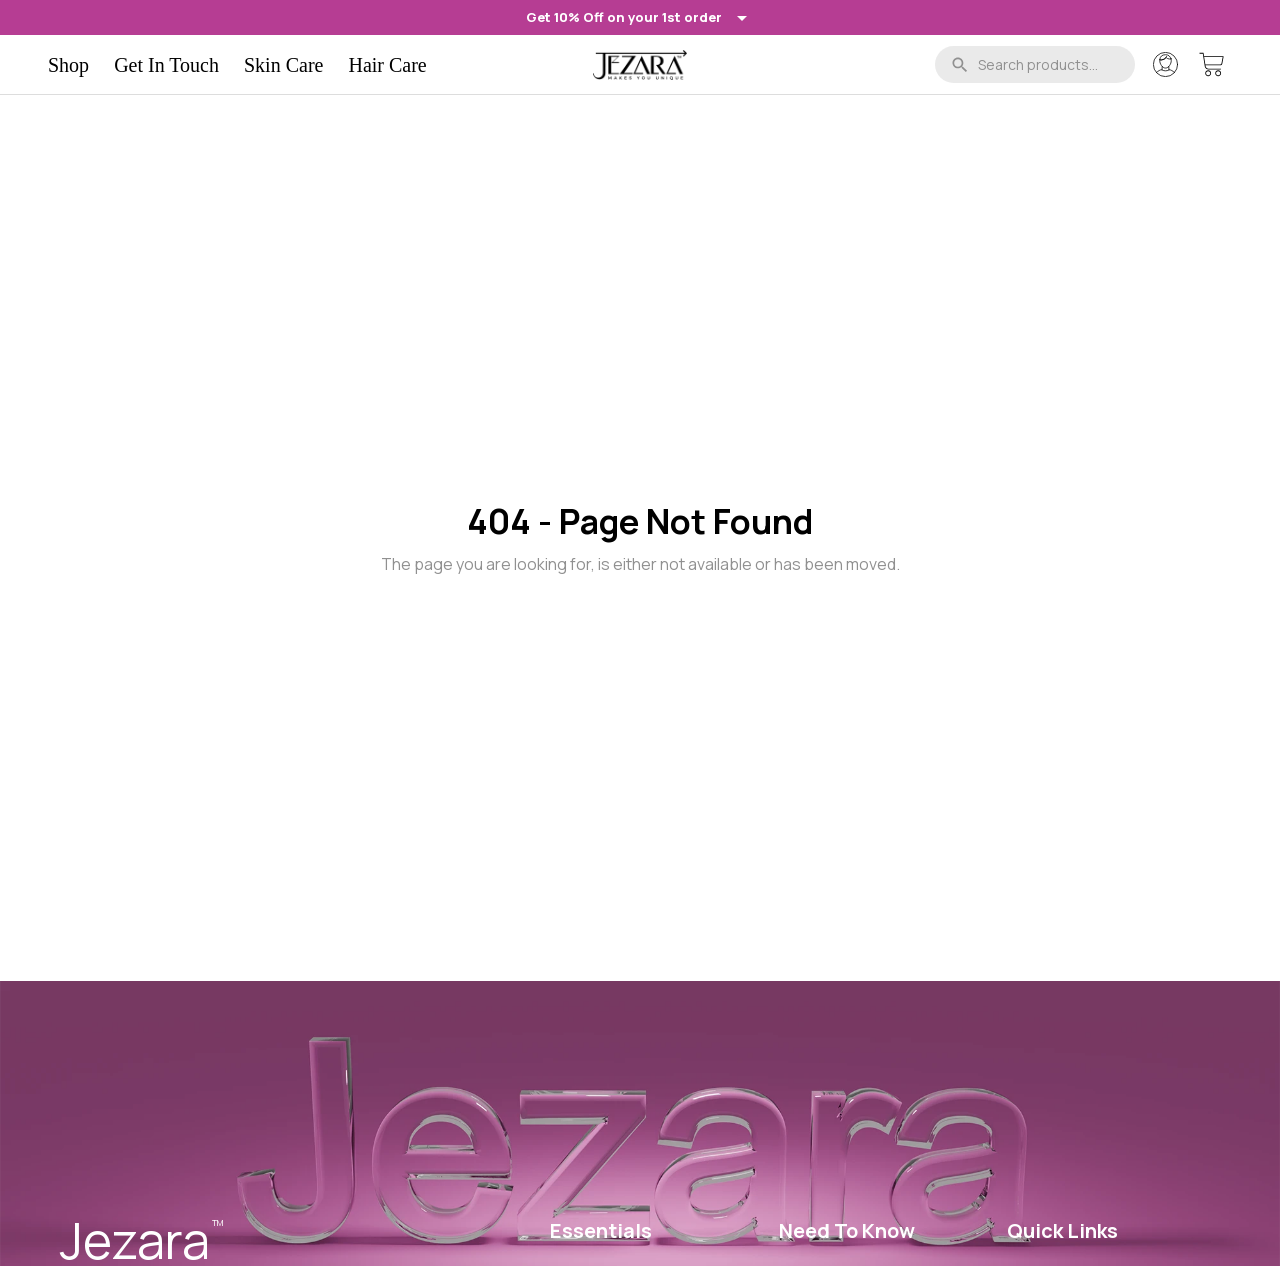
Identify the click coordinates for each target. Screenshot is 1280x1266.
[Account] (1165, 64)
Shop (68, 65)
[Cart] (1211, 64)
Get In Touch (166, 65)
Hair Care (387, 65)
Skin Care (283, 65)
